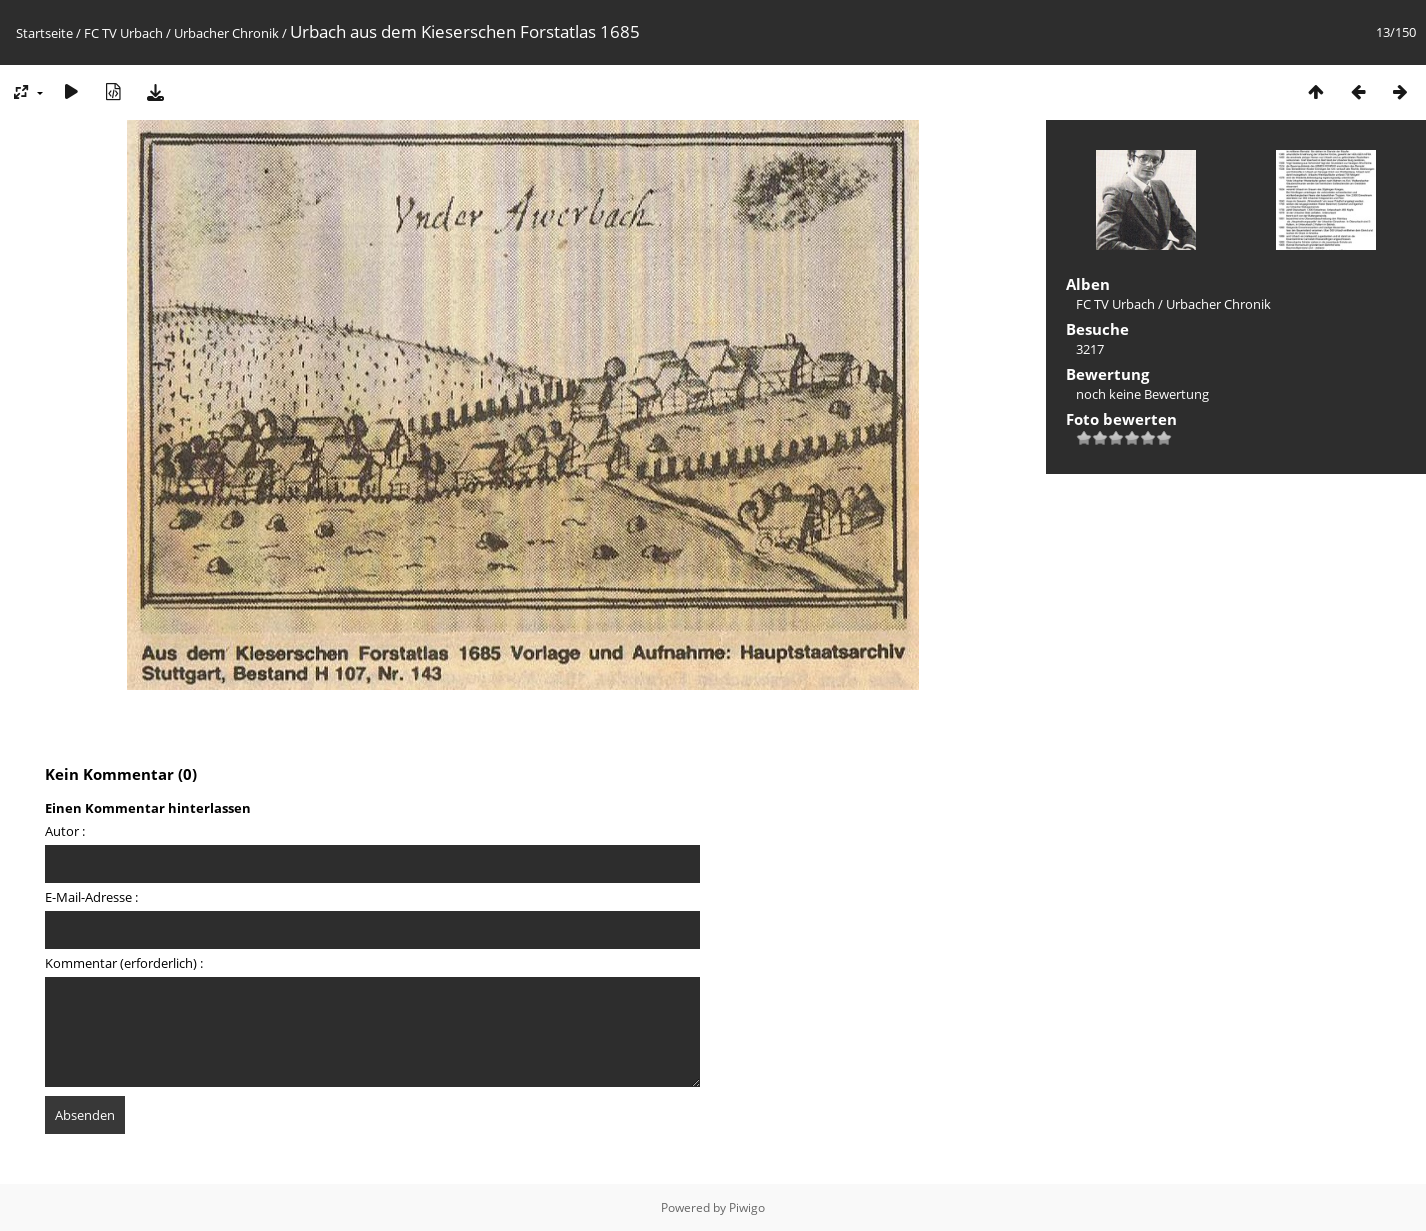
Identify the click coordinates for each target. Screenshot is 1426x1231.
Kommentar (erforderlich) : (124, 963)
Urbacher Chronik (226, 33)
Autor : (65, 831)
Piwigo (747, 1207)
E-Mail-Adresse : (91, 897)
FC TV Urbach (123, 33)
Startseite (44, 33)
